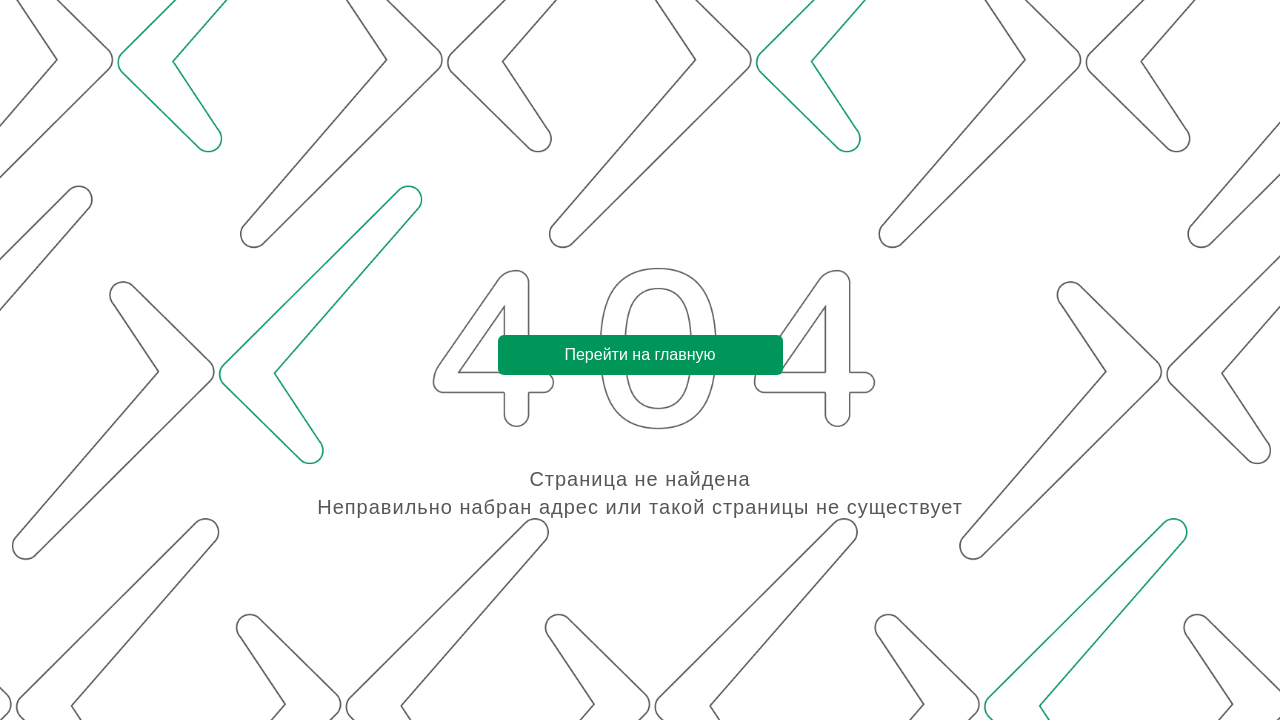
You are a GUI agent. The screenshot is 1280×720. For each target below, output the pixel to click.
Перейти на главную (639, 354)
